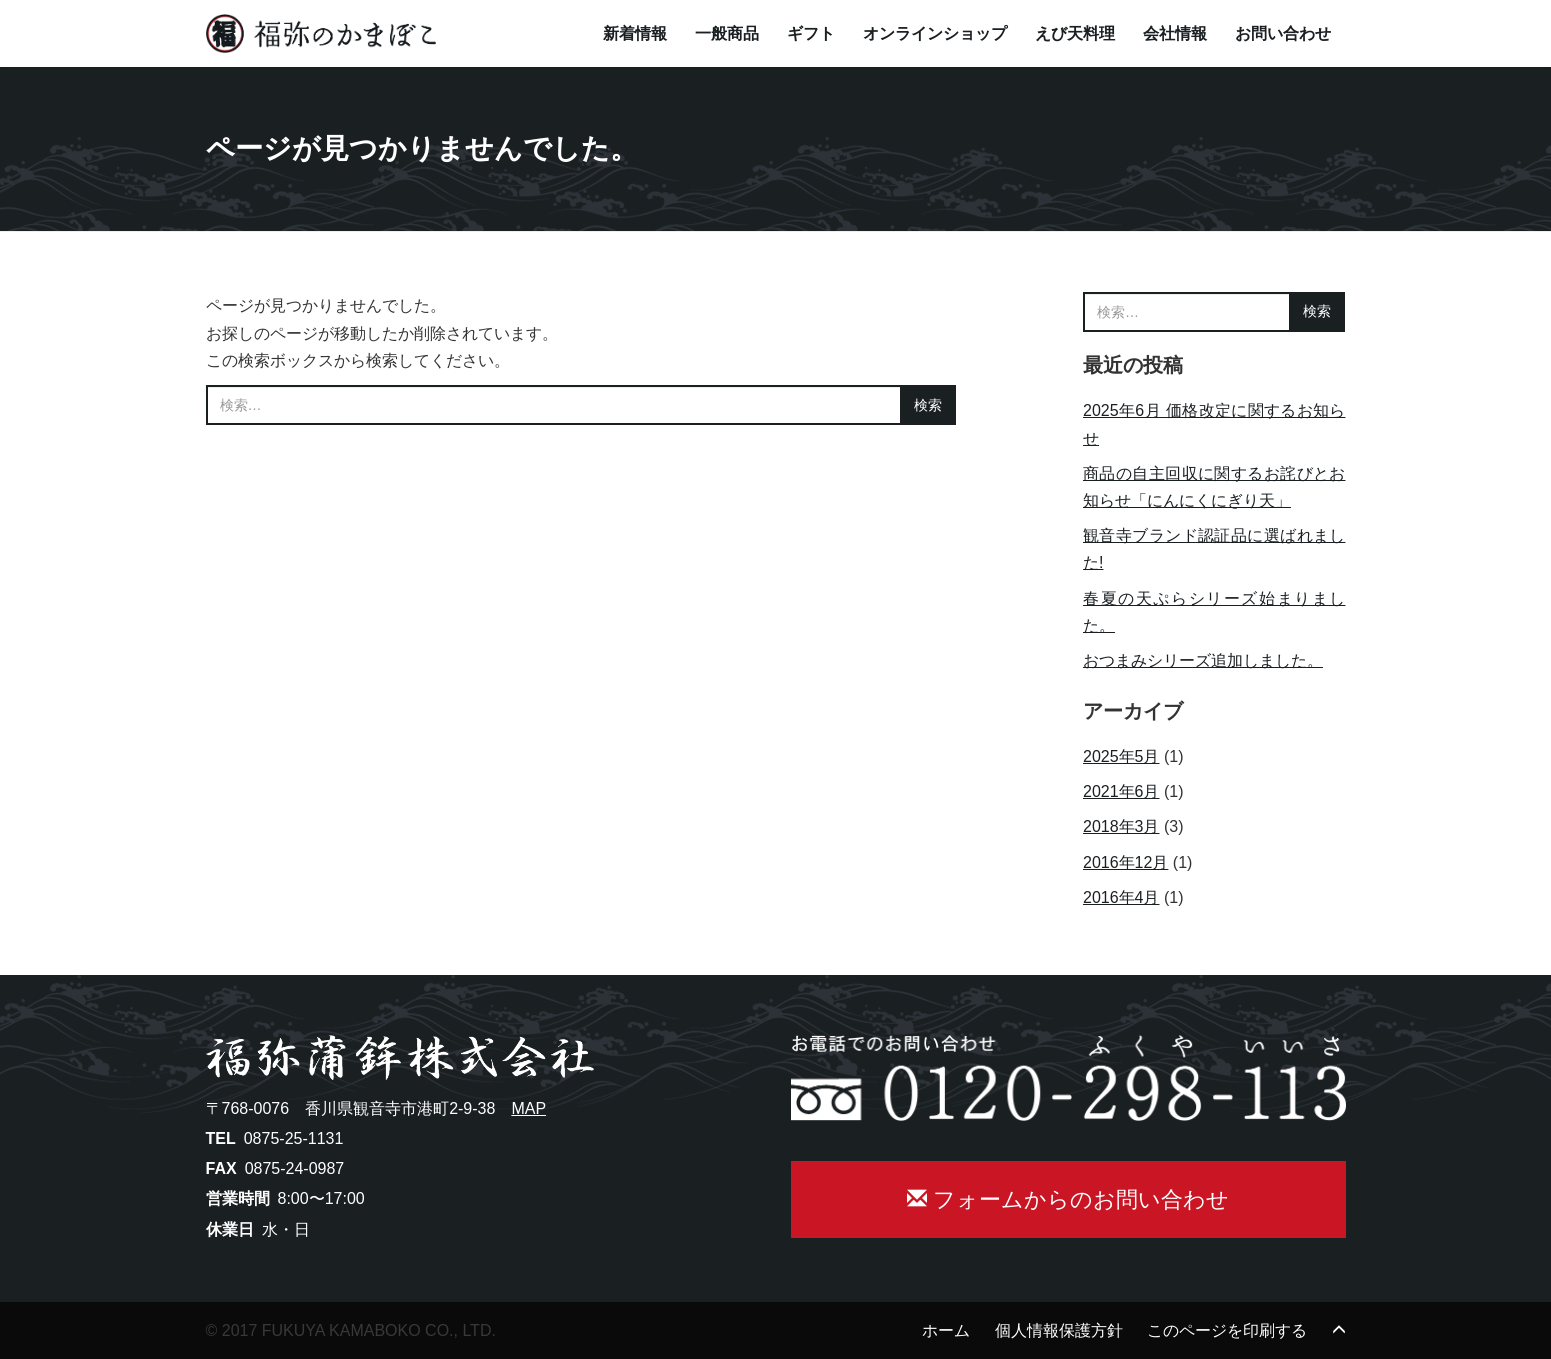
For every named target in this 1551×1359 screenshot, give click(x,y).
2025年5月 (1121, 756)
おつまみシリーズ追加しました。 (1203, 660)
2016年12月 (1125, 862)
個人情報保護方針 (1059, 1330)
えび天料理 (1075, 33)
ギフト (811, 33)
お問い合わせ (1283, 33)
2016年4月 (1121, 897)
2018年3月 (1121, 826)
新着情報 (635, 33)
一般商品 (727, 33)
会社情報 (1175, 33)
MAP (528, 1108)
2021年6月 (1121, 791)
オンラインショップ (935, 33)
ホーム (946, 1330)
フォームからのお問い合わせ (1068, 1199)
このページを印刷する (1227, 1330)
